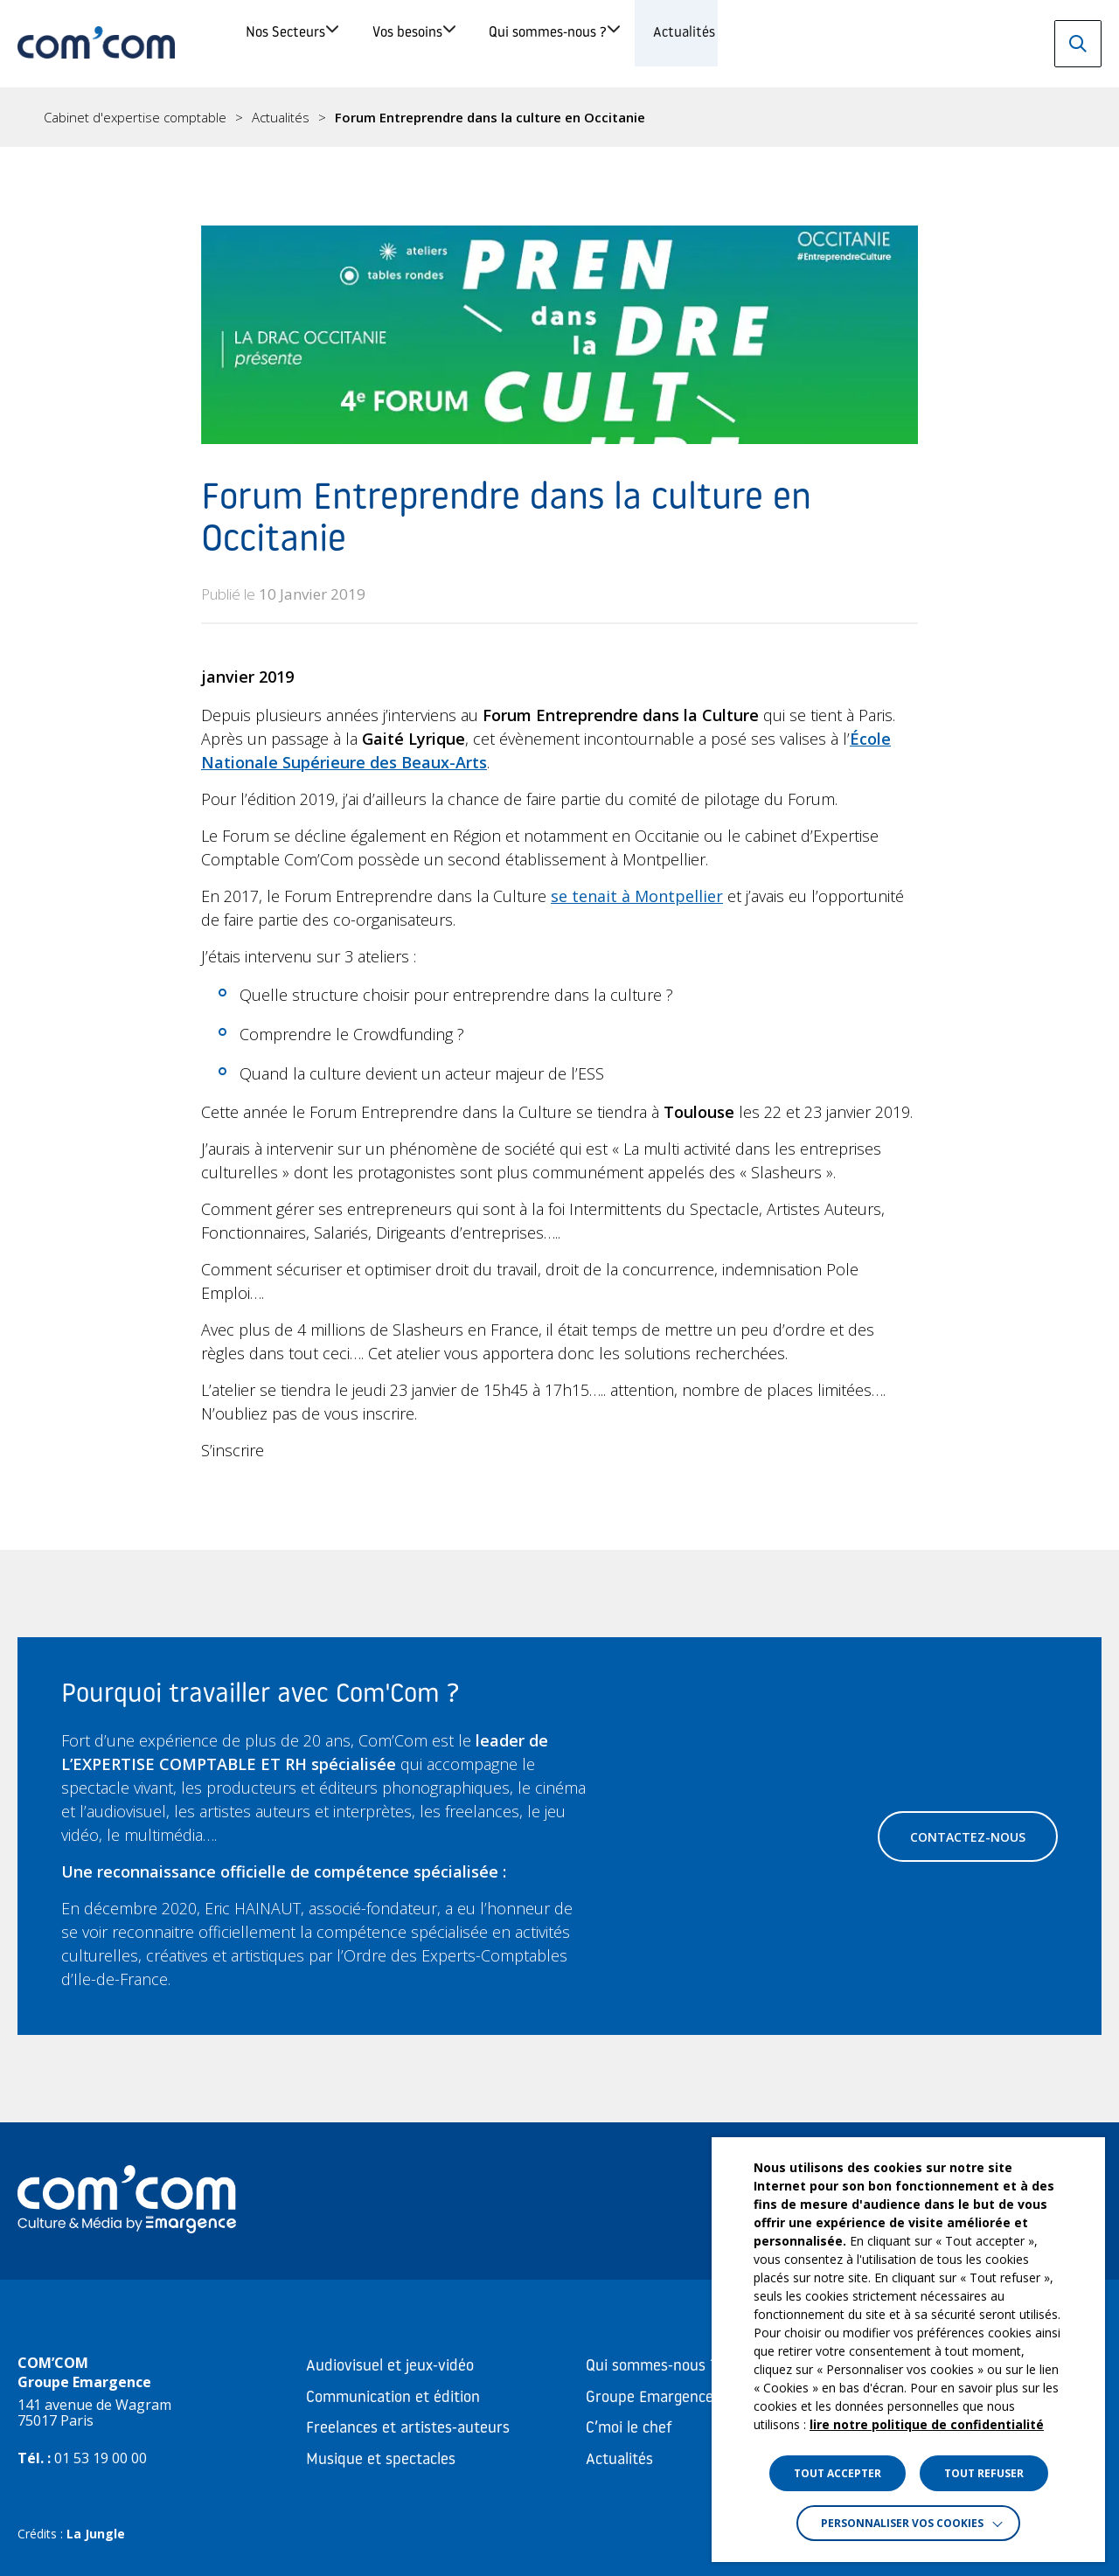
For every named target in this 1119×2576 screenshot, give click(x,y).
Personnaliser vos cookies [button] (902, 2523)
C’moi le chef (629, 2428)
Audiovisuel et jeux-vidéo (390, 2366)
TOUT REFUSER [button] (984, 2473)
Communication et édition (393, 2398)
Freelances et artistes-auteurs (408, 2428)
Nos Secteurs (306, 43)
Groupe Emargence (649, 2398)
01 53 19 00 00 (100, 2458)
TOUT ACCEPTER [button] (837, 2473)
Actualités (880, 43)
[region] (559, 117)
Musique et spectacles (380, 2460)
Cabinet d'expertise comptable (135, 117)
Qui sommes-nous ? (686, 43)
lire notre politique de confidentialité (927, 2424)
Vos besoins (486, 43)
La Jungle (95, 2533)
